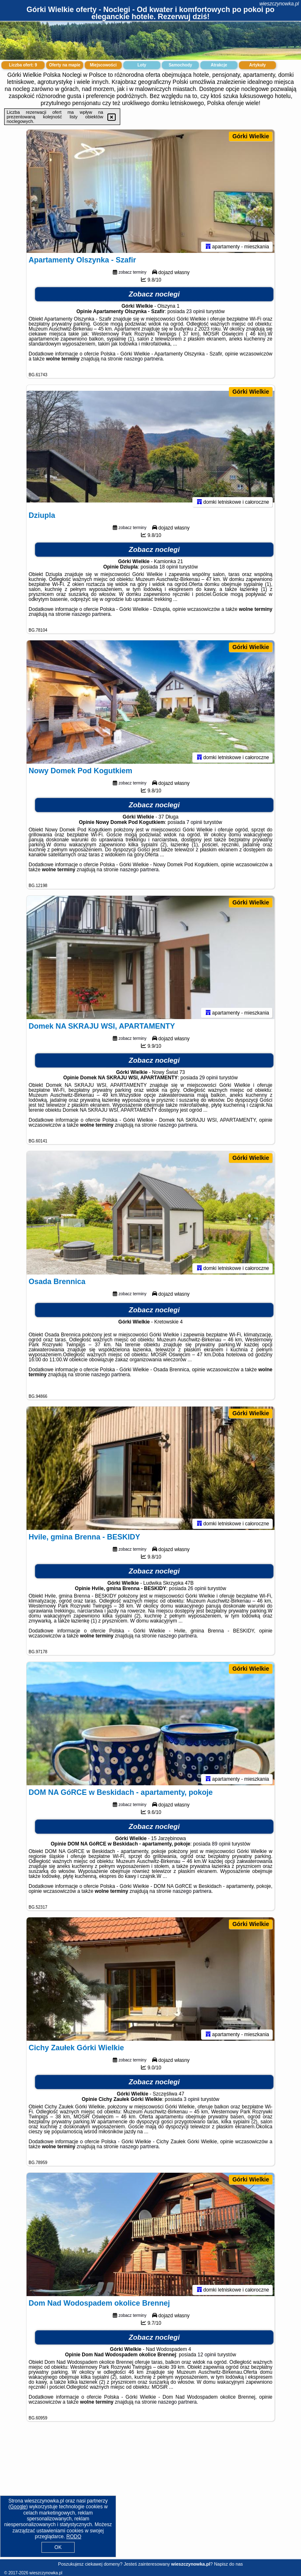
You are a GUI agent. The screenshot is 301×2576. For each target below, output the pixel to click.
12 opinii (207, 2356)
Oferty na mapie (64, 65)
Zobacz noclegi (154, 295)
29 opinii (208, 1079)
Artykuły (257, 65)
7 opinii (194, 823)
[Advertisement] (150, 2496)
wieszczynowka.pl (279, 4)
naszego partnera (143, 360)
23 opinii (195, 313)
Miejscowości (103, 65)
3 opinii (191, 2100)
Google (18, 2507)
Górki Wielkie (250, 136)
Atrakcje (219, 65)
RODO (73, 2536)
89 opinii (221, 1845)
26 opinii (197, 1590)
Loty (141, 65)
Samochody (180, 65)
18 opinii (168, 568)
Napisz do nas (228, 2563)
